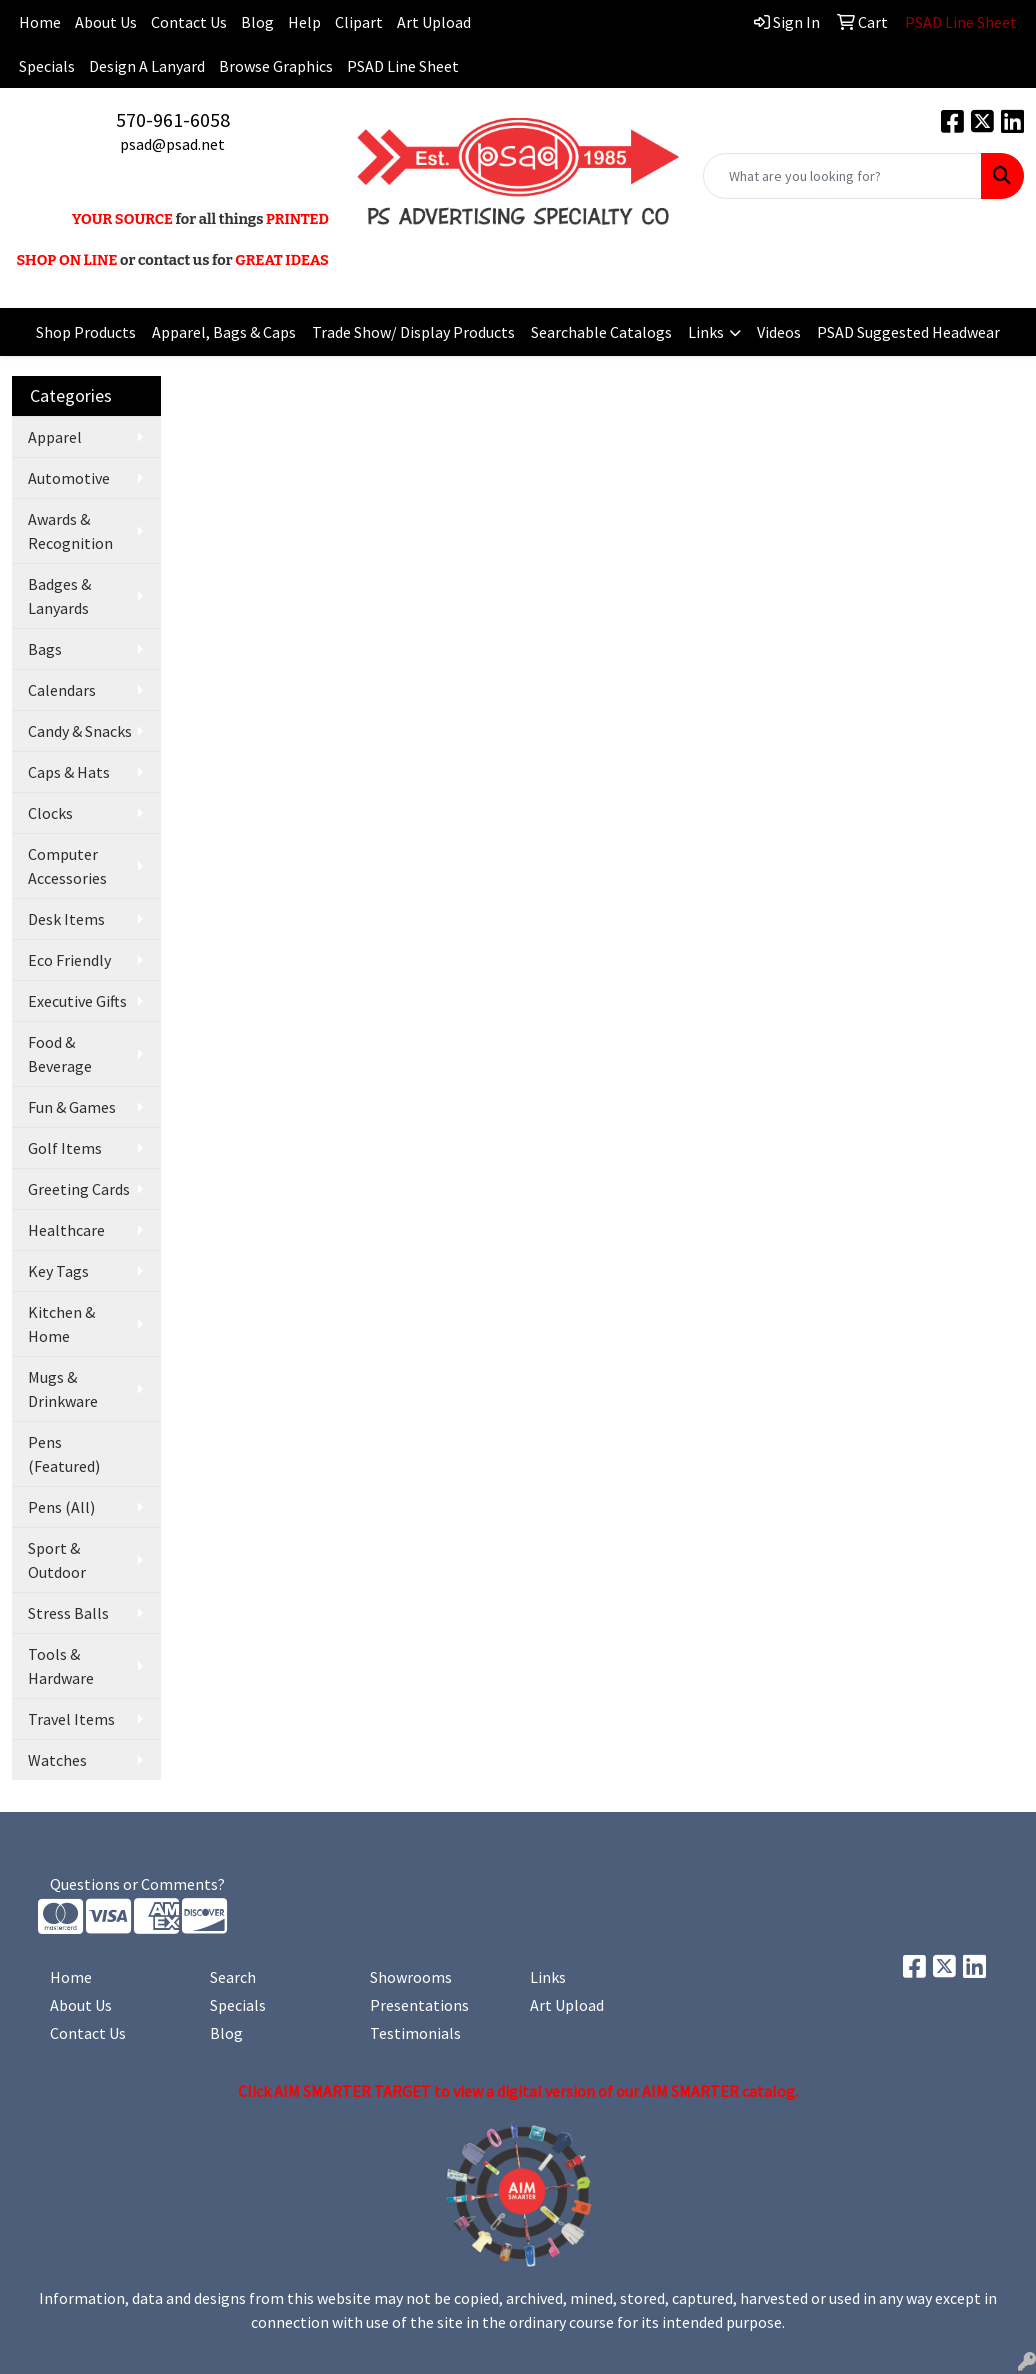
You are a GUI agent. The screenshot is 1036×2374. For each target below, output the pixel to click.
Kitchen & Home (61, 1324)
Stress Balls (68, 1613)
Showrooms (411, 1977)
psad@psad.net (172, 144)
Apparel (55, 437)
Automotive (69, 478)
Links (706, 332)
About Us (106, 22)
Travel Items (71, 1719)
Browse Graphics (276, 66)
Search (233, 1977)
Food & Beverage (60, 1054)
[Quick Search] (842, 176)
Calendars (62, 690)
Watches (57, 1760)
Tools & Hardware (61, 1666)
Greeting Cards (79, 1189)
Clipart (359, 22)
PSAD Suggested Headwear (908, 332)
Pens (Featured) (64, 1454)
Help (304, 22)
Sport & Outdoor (57, 1560)
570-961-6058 (173, 119)
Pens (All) (61, 1507)
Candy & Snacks (80, 731)
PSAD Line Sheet (403, 66)
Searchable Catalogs (601, 332)
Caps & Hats (69, 772)
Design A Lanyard (147, 66)
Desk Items (66, 919)
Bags (45, 649)
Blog (257, 22)
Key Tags (58, 1271)
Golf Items (65, 1148)
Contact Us (189, 22)
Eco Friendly (69, 960)
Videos (779, 332)
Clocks (50, 813)
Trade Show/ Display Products (413, 332)
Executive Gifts (77, 1001)
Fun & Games (72, 1107)
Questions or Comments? (137, 1884)
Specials (47, 66)
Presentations (419, 2005)
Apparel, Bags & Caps (224, 332)
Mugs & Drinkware (63, 1389)
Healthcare (66, 1230)
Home (71, 1977)
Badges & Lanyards (59, 596)
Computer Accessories (67, 866)
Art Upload (434, 22)
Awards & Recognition (70, 531)
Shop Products (86, 332)
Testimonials (415, 2033)
